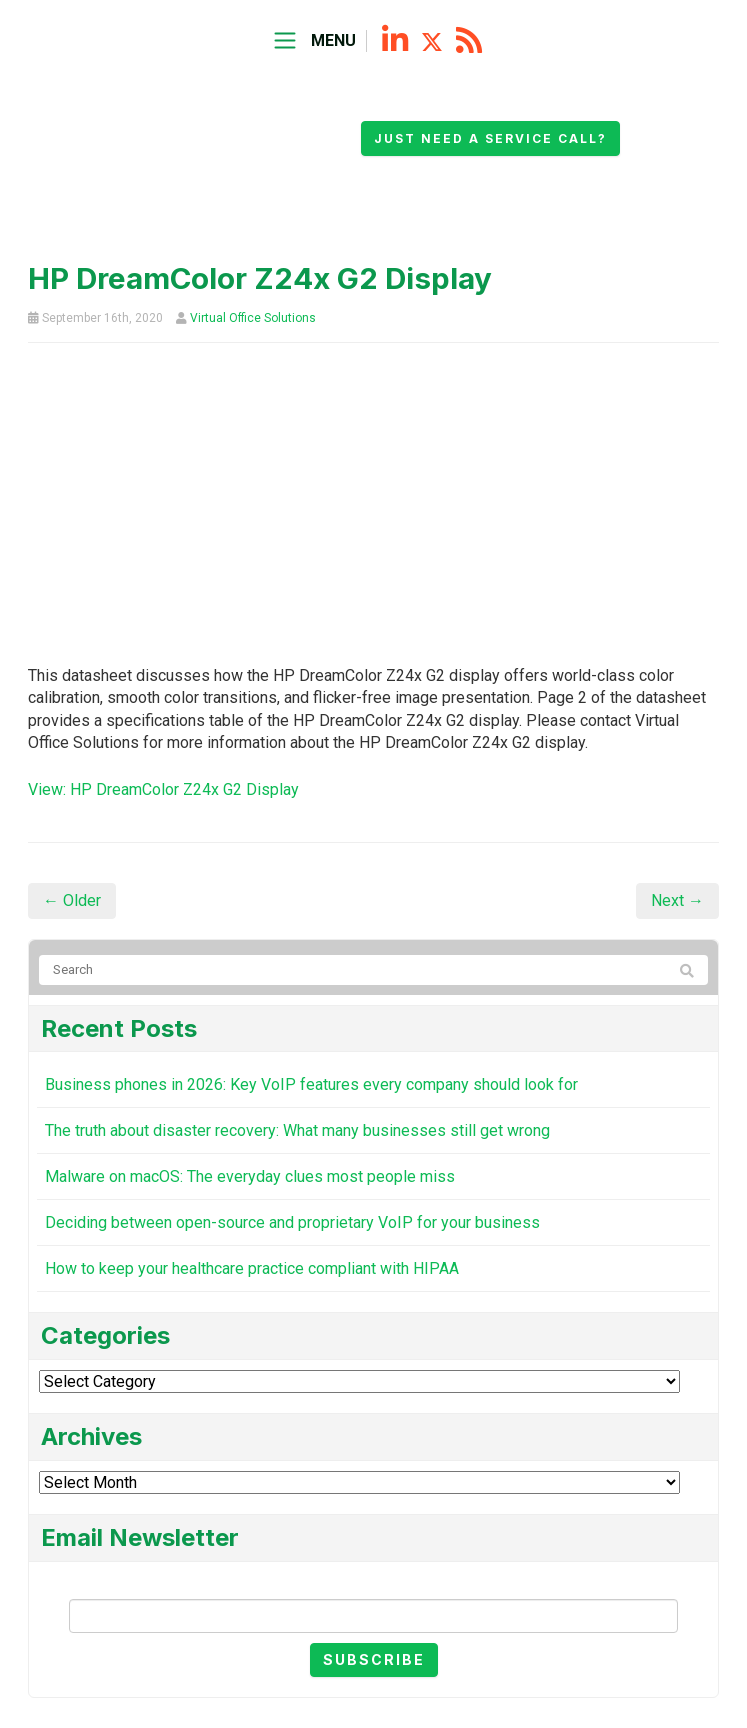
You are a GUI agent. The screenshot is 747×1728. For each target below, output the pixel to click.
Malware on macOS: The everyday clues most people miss (250, 1176)
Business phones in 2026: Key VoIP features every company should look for (311, 1084)
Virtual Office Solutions (253, 318)
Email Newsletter (374, 1582)
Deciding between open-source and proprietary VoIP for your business (292, 1222)
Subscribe (374, 1659)
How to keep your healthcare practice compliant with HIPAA (252, 1268)
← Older (72, 900)
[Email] (373, 1616)
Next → (677, 900)
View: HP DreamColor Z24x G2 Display (163, 789)
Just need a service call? (490, 138)
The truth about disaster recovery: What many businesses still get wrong (297, 1130)
